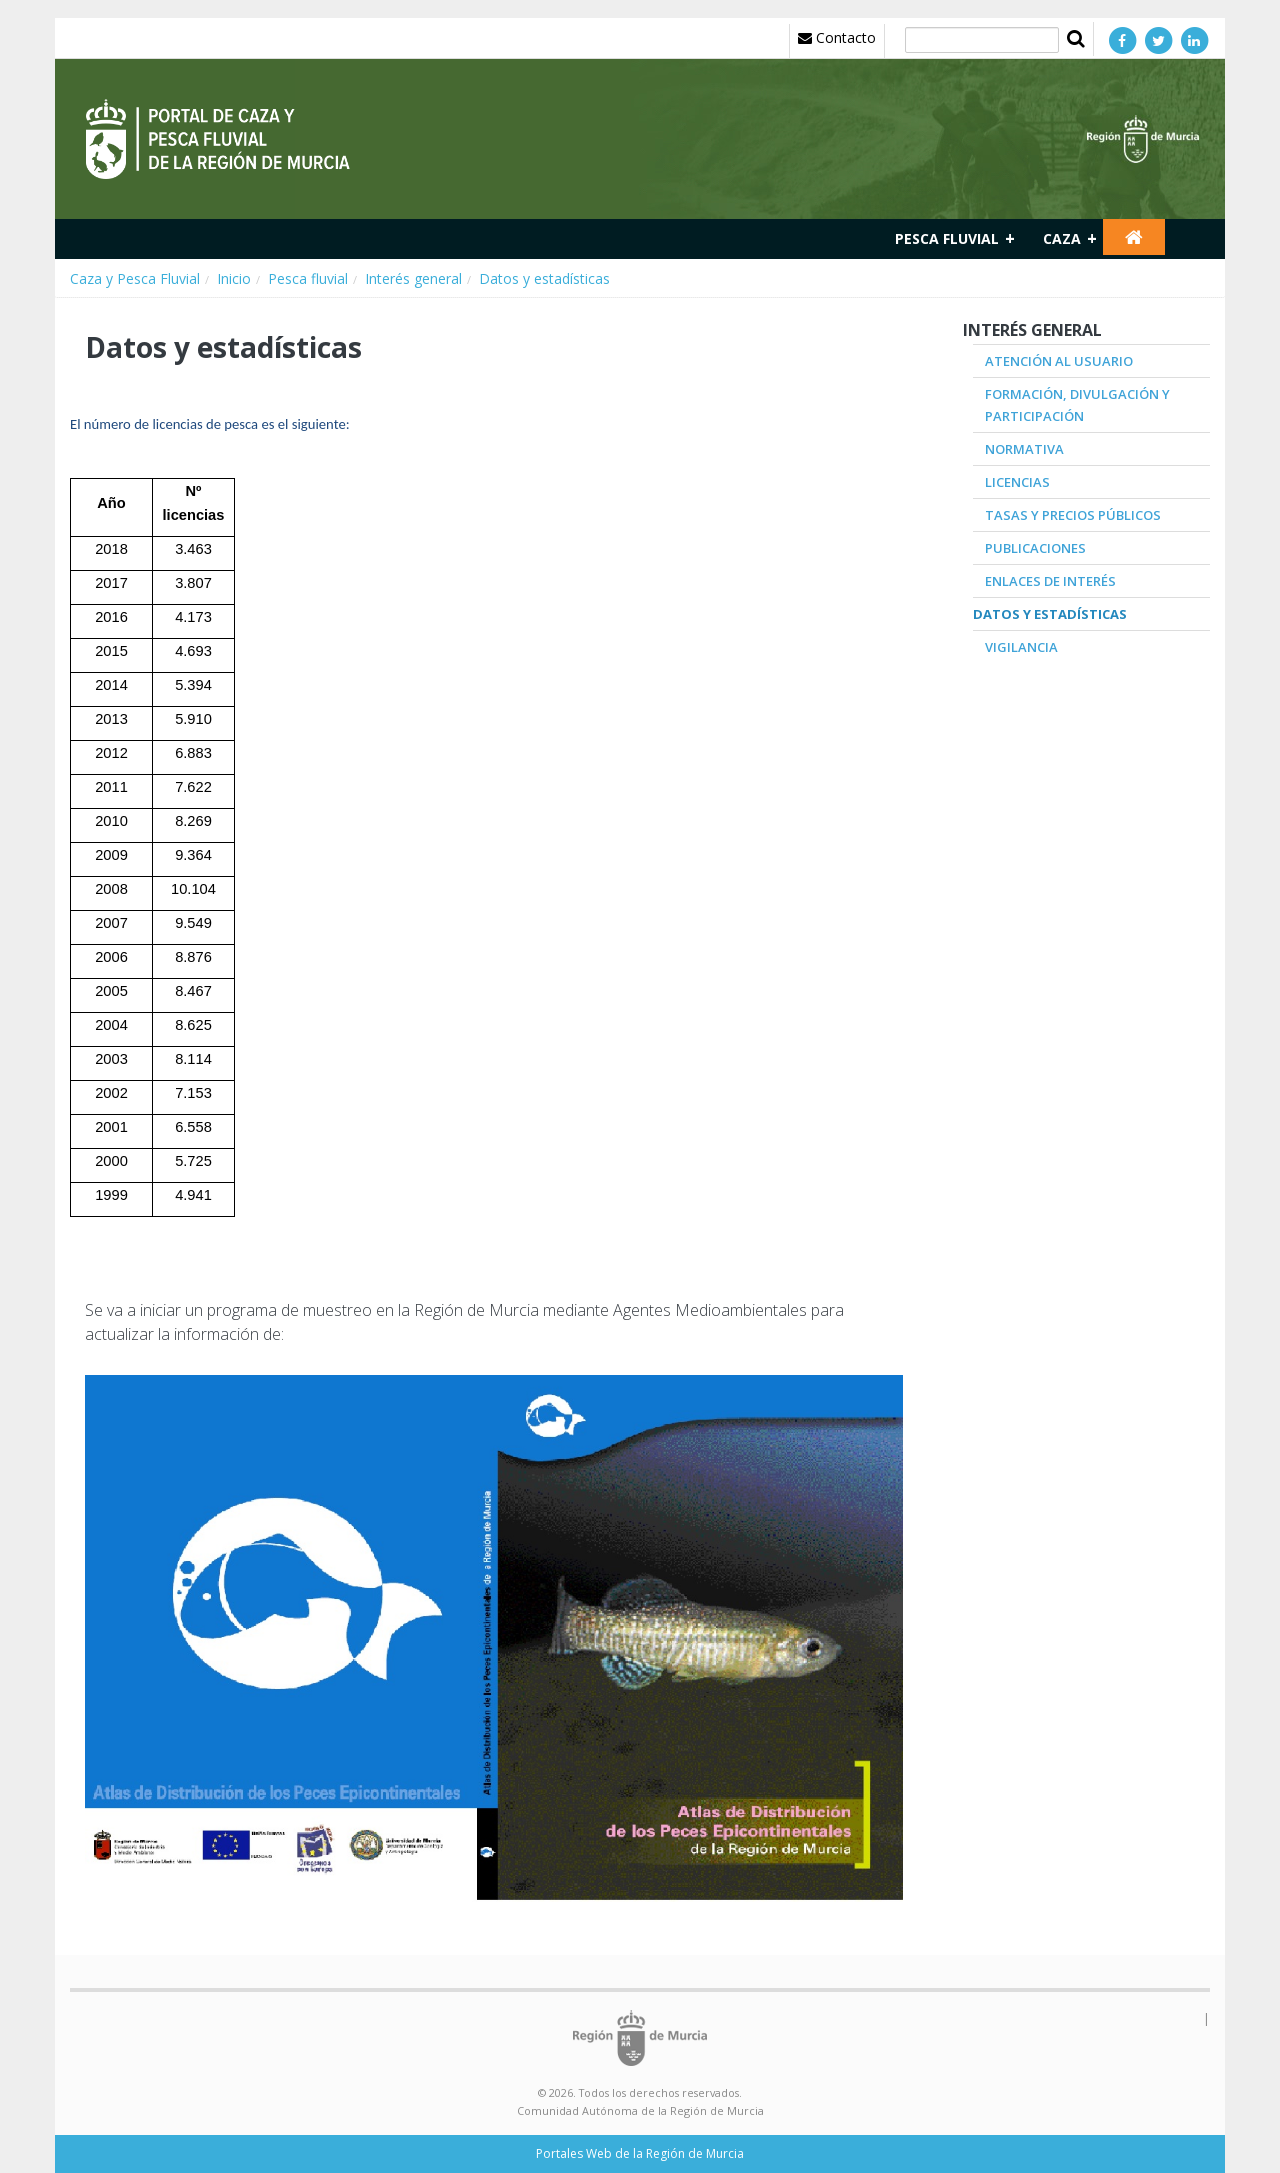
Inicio (234, 278)
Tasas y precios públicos (1073, 515)
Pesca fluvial (947, 238)
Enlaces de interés (1050, 581)
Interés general (413, 278)
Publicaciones (1035, 548)
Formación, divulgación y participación (1077, 405)
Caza (1062, 238)
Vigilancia (1021, 647)
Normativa (1024, 449)
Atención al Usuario (1059, 361)
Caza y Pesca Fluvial (135, 278)
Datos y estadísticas (544, 278)
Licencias (1017, 482)
